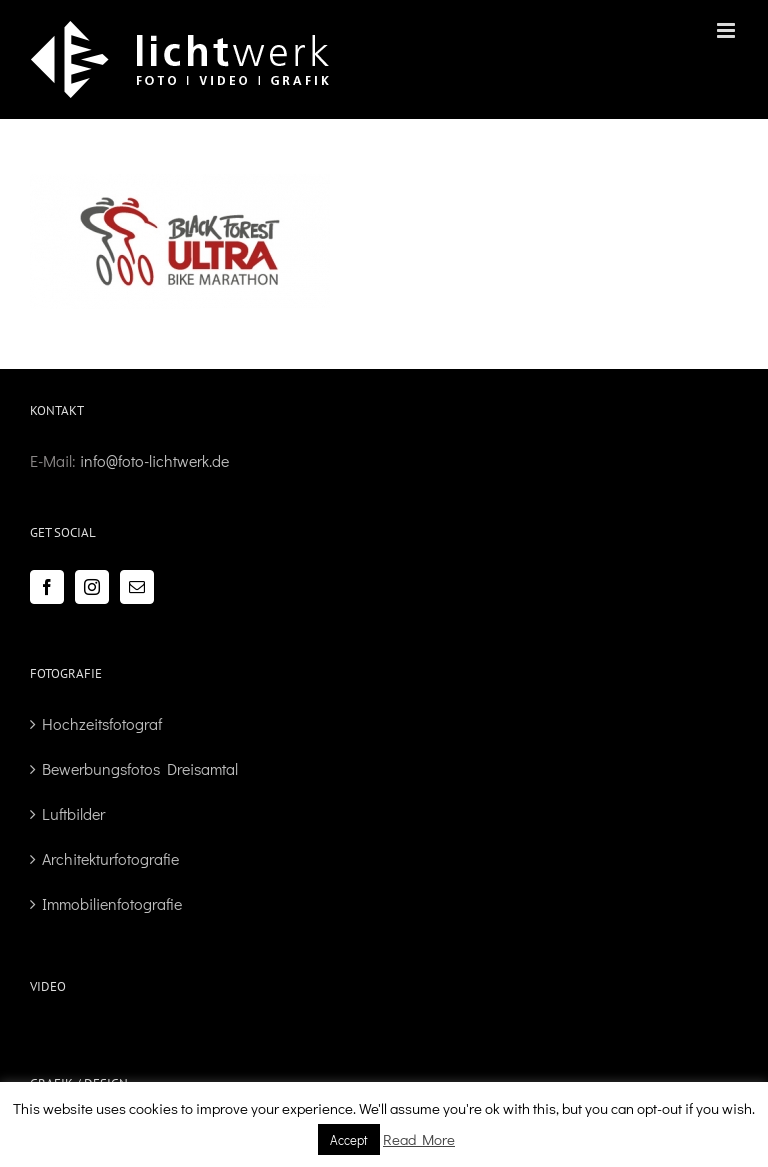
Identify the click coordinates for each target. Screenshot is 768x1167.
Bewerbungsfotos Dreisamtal (140, 768)
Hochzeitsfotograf (102, 723)
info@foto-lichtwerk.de (154, 460)
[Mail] (137, 587)
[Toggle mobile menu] (727, 30)
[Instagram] (92, 587)
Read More (419, 1139)
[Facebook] (47, 587)
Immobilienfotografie (112, 903)
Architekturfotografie (110, 858)
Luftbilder (73, 813)
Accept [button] (349, 1139)
